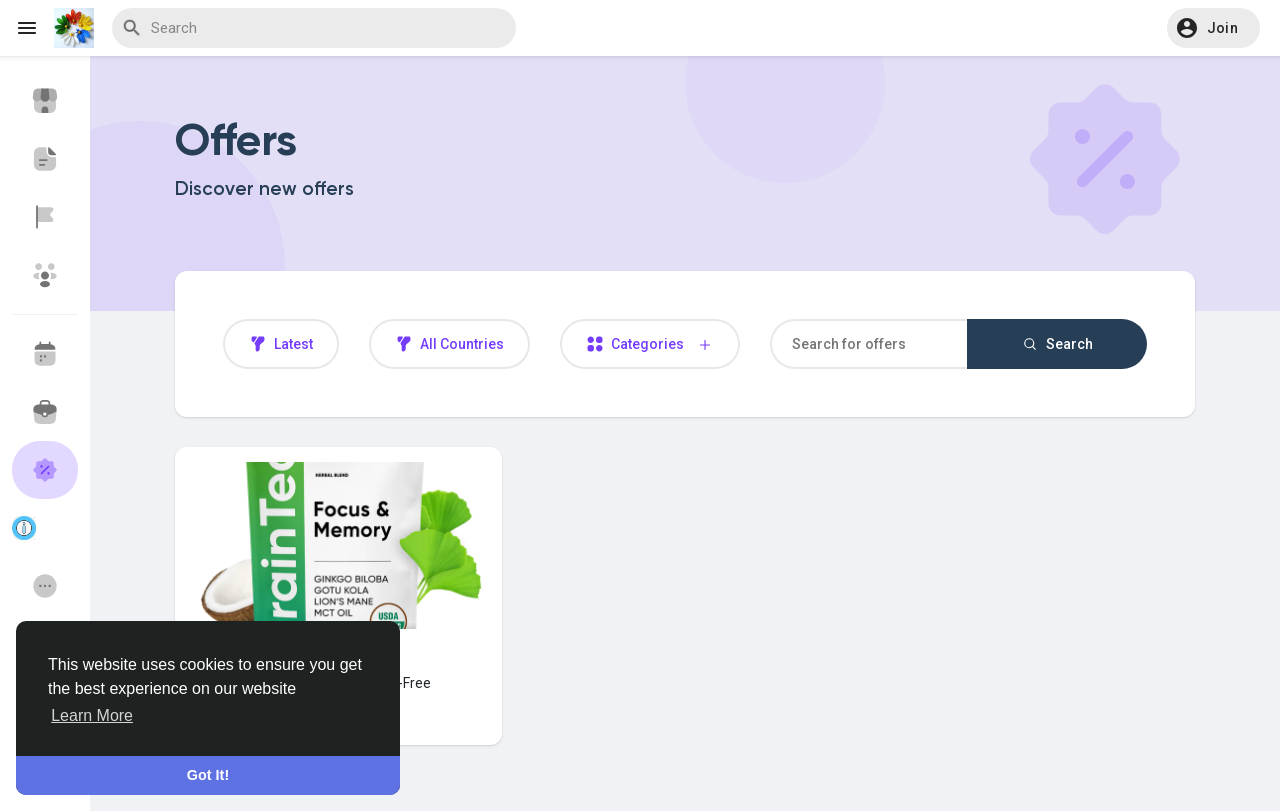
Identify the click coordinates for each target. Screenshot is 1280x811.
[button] (1213, 28)
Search (1057, 344)
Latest (281, 344)
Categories (650, 344)
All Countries (449, 344)
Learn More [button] (92, 715)
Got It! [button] (208, 775)
